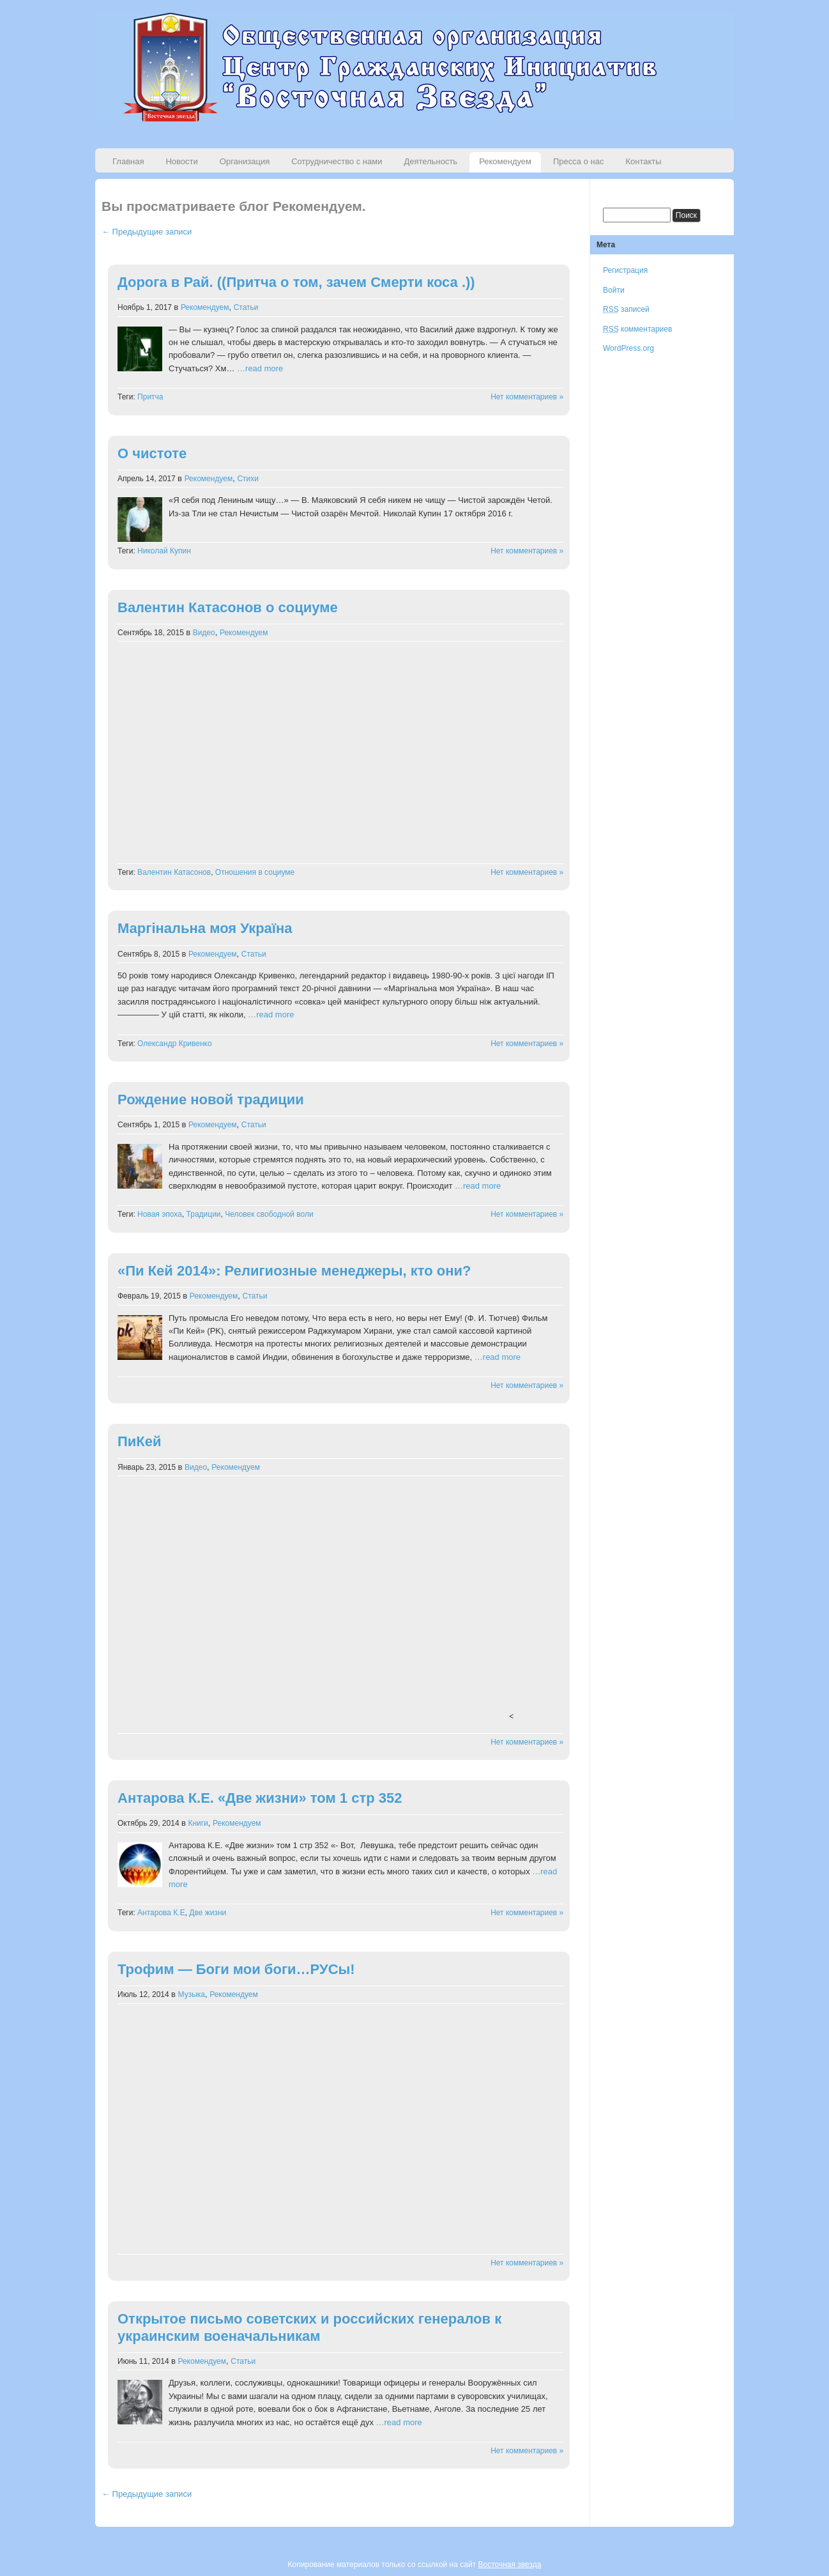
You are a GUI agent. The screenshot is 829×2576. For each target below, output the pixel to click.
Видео (204, 632)
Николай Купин (164, 550)
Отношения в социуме (254, 872)
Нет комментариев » (527, 396)
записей (626, 309)
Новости (181, 161)
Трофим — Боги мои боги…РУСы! (236, 1969)
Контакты (643, 161)
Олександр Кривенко (174, 1043)
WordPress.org (628, 348)
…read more (260, 368)
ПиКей (140, 1441)
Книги (198, 1823)
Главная (128, 161)
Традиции (203, 1214)
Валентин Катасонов (174, 872)
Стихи (248, 478)
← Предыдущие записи (147, 231)
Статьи (246, 307)
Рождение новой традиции (211, 1099)
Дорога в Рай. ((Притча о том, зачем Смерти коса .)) (296, 282)
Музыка (191, 1994)
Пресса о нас (578, 161)
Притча (150, 396)
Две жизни (207, 1912)
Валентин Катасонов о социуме (228, 607)
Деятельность (430, 161)
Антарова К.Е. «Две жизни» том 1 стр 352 (260, 1798)
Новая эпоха (159, 1214)
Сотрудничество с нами (336, 161)
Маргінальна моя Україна (205, 928)
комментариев (637, 329)
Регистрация (625, 270)
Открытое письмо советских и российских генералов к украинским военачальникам (309, 2327)
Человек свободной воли (269, 1214)
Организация (245, 161)
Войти (614, 290)
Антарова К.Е (161, 1912)
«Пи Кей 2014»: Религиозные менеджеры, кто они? (294, 1271)
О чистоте (152, 453)
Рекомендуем (505, 161)
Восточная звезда (509, 2564)
